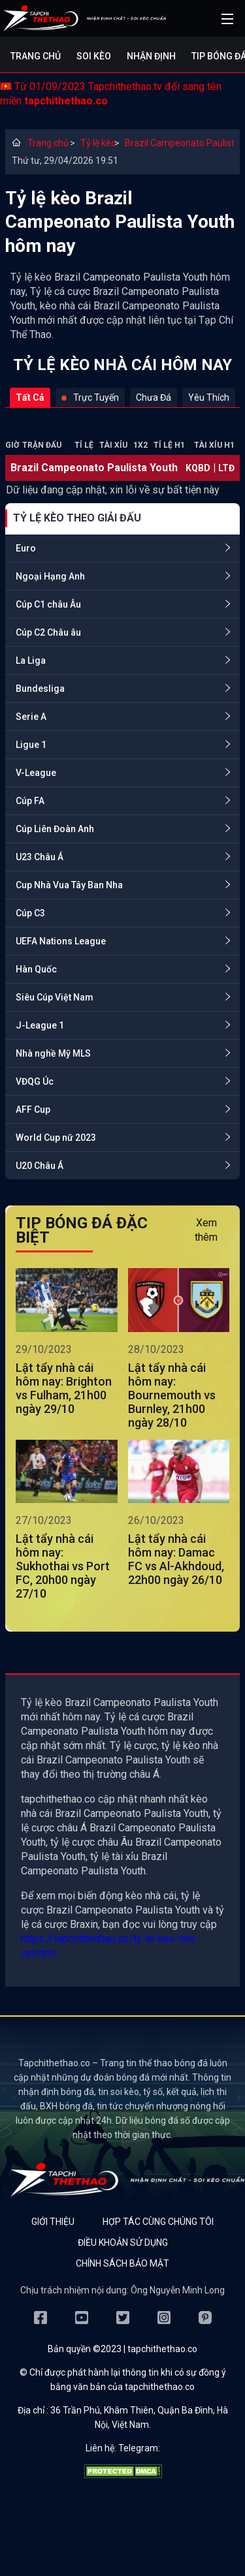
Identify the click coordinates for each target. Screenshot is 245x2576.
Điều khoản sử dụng (123, 2242)
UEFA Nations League (61, 941)
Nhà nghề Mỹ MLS (53, 1053)
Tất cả (30, 397)
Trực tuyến (90, 397)
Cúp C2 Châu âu (48, 632)
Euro (26, 548)
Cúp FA (30, 801)
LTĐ (226, 468)
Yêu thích (208, 397)
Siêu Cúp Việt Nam (54, 997)
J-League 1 (40, 1025)
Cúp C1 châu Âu (48, 604)
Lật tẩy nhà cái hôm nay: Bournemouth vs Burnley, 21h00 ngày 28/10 (172, 1395)
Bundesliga (40, 688)
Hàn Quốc (36, 969)
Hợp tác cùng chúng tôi (158, 2221)
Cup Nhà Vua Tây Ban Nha (69, 885)
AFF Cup (33, 1109)
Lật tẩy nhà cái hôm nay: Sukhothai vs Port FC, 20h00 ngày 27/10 (63, 1566)
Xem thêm (206, 1230)
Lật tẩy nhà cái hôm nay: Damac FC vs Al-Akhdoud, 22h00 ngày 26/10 (176, 1559)
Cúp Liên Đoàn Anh (55, 829)
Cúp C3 (30, 913)
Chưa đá (153, 397)
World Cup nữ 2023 (56, 1137)
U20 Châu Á (39, 1165)
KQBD (198, 468)
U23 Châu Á (39, 857)
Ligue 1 (31, 744)
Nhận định (151, 56)
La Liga (31, 660)
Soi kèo (93, 56)
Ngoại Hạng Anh (50, 576)
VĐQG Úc (35, 1081)
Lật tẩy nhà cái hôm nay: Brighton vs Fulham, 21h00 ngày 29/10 (64, 1388)
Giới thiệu (52, 2221)
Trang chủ (35, 56)
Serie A (31, 716)
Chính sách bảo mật (122, 2263)
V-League (36, 773)
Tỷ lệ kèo (94, 143)
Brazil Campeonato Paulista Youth (179, 143)
